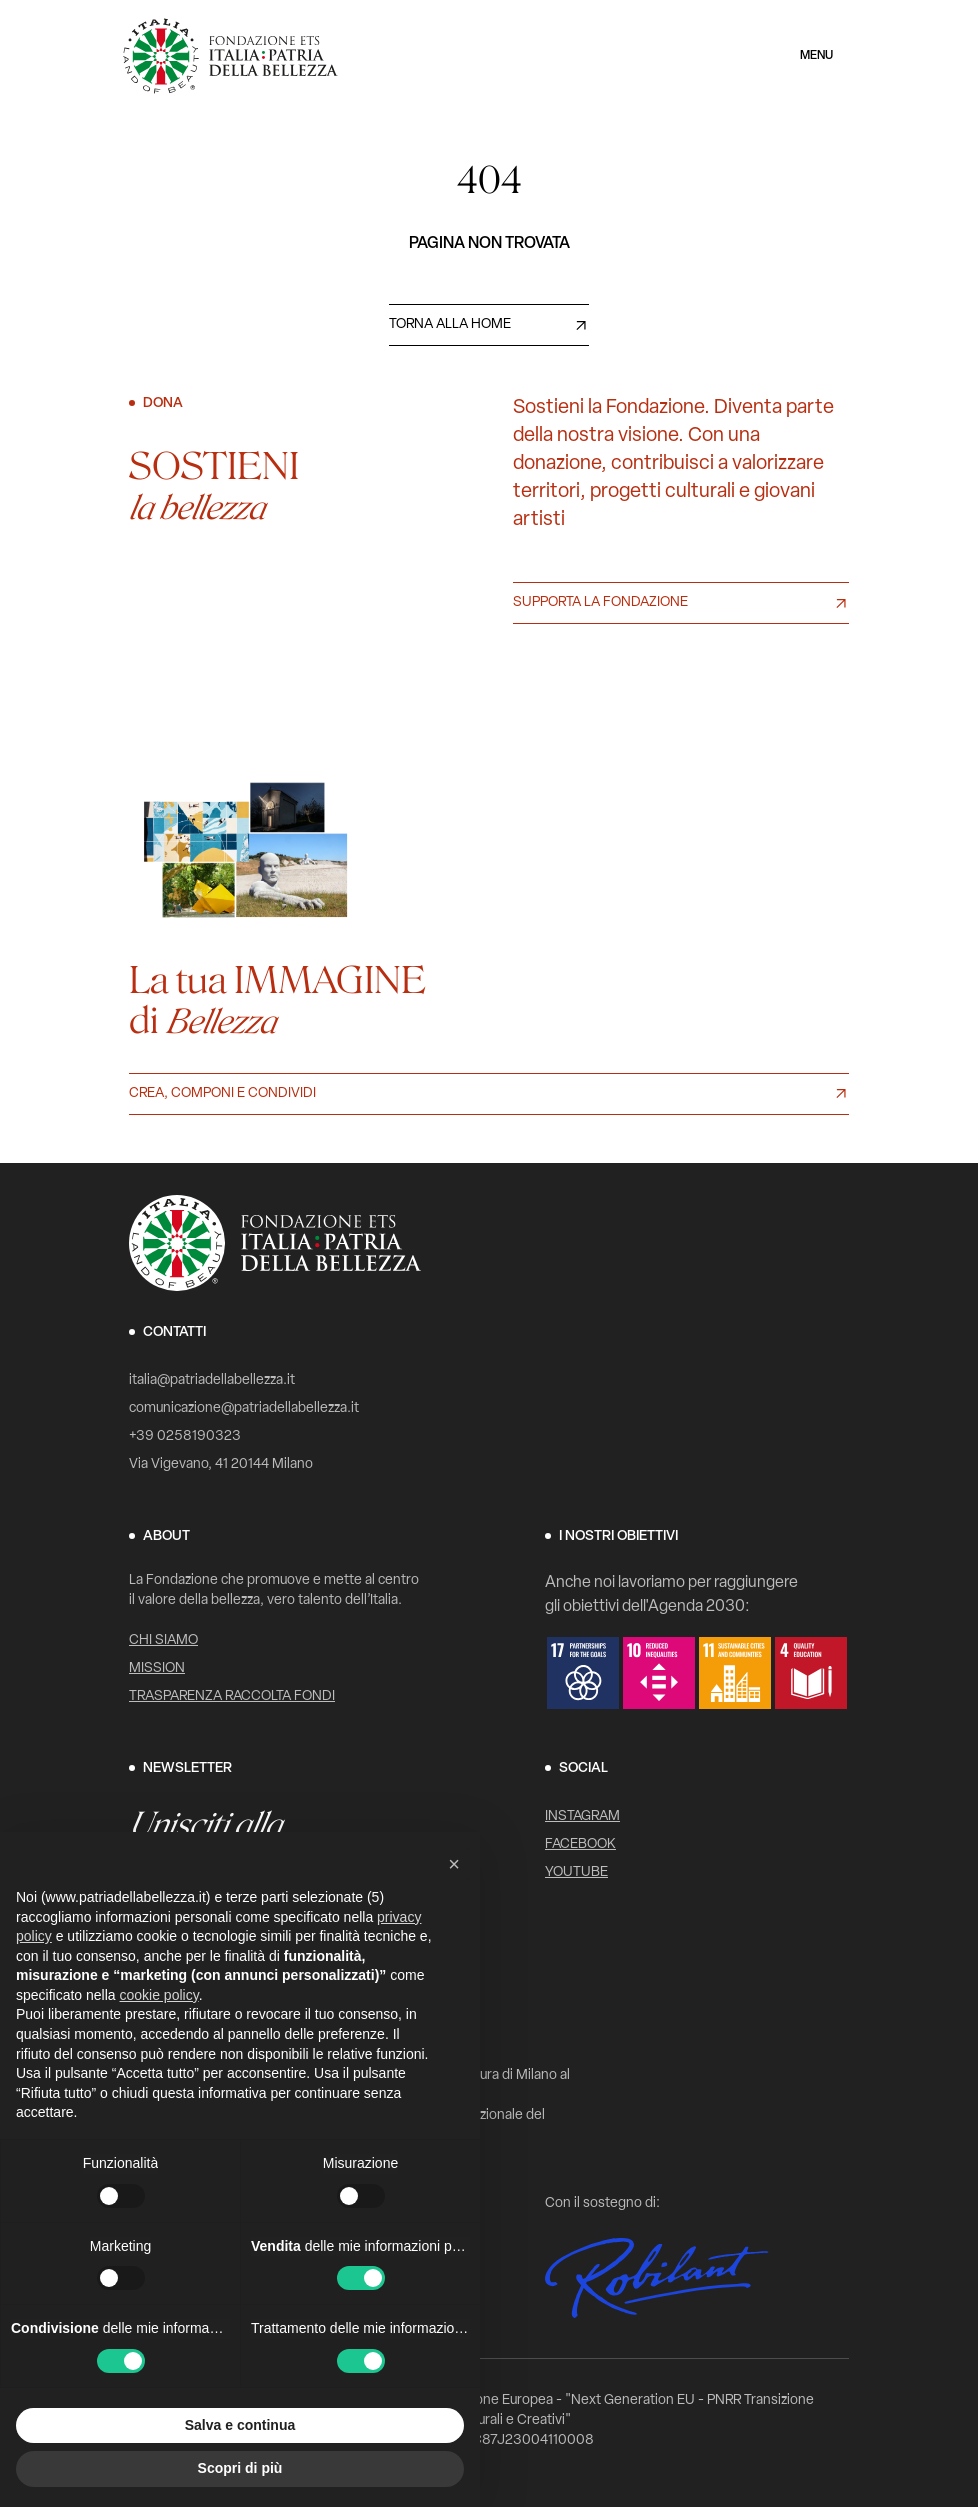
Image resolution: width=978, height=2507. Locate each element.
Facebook (580, 1844)
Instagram (582, 1816)
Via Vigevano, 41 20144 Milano (221, 1464)
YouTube (576, 1872)
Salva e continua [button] (240, 2425)
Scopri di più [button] (240, 2468)
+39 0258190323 (185, 1436)
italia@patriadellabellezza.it (212, 1380)
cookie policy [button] (159, 1995)
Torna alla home (450, 324)
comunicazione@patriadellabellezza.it (244, 1408)
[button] (454, 1864)
